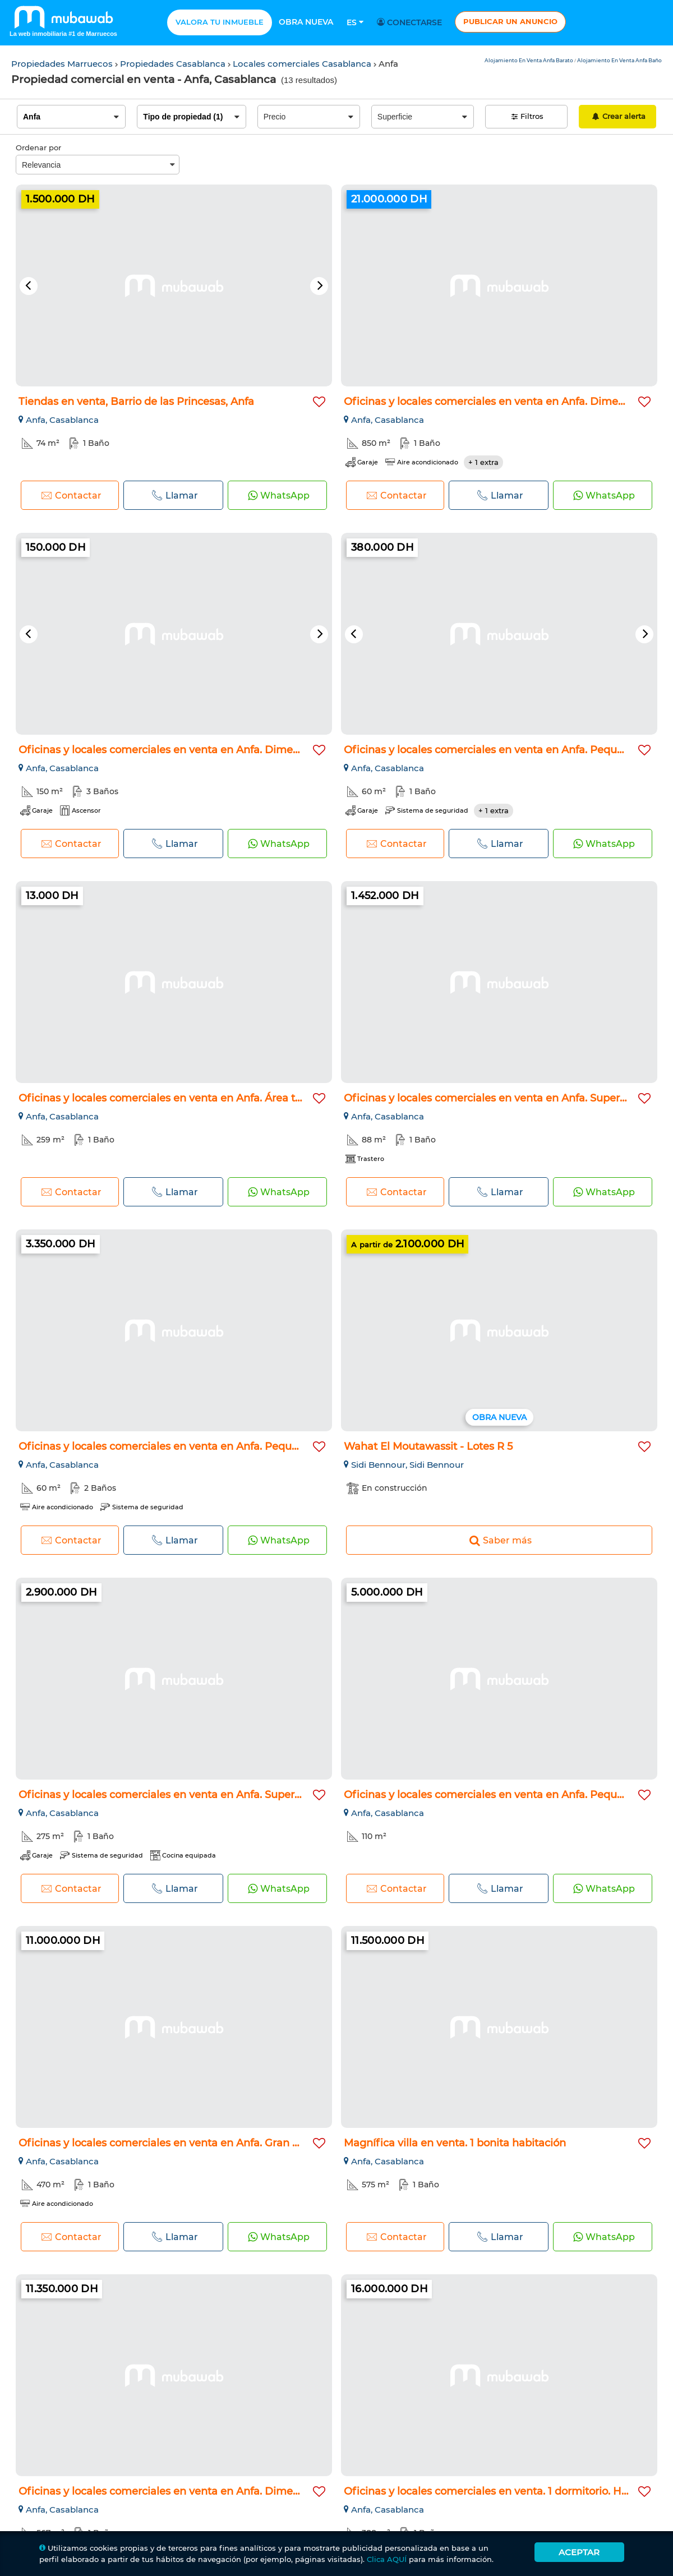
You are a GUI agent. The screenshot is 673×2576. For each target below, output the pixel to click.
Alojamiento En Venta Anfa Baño (619, 60)
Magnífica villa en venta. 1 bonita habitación (455, 2143)
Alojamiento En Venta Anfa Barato (529, 60)
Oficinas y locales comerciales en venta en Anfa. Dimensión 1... (176, 750)
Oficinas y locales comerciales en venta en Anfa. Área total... (170, 1098)
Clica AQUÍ (387, 2559)
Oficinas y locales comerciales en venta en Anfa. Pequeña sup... (504, 750)
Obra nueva (306, 22)
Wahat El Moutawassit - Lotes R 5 (428, 1446)
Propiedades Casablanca (174, 63)
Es (355, 22)
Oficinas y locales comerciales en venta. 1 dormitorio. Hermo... (499, 2491)
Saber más (499, 1540)
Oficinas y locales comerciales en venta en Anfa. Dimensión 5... (177, 2491)
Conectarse (411, 22)
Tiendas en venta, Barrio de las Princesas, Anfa (136, 401)
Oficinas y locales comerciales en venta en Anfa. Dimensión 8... (503, 401)
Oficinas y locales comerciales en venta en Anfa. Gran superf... (175, 2143)
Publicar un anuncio (510, 21)
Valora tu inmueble (220, 21)
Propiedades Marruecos (63, 63)
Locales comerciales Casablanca (303, 63)
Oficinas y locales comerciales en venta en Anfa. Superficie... (496, 1098)
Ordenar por (38, 147)
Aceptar (579, 2552)
